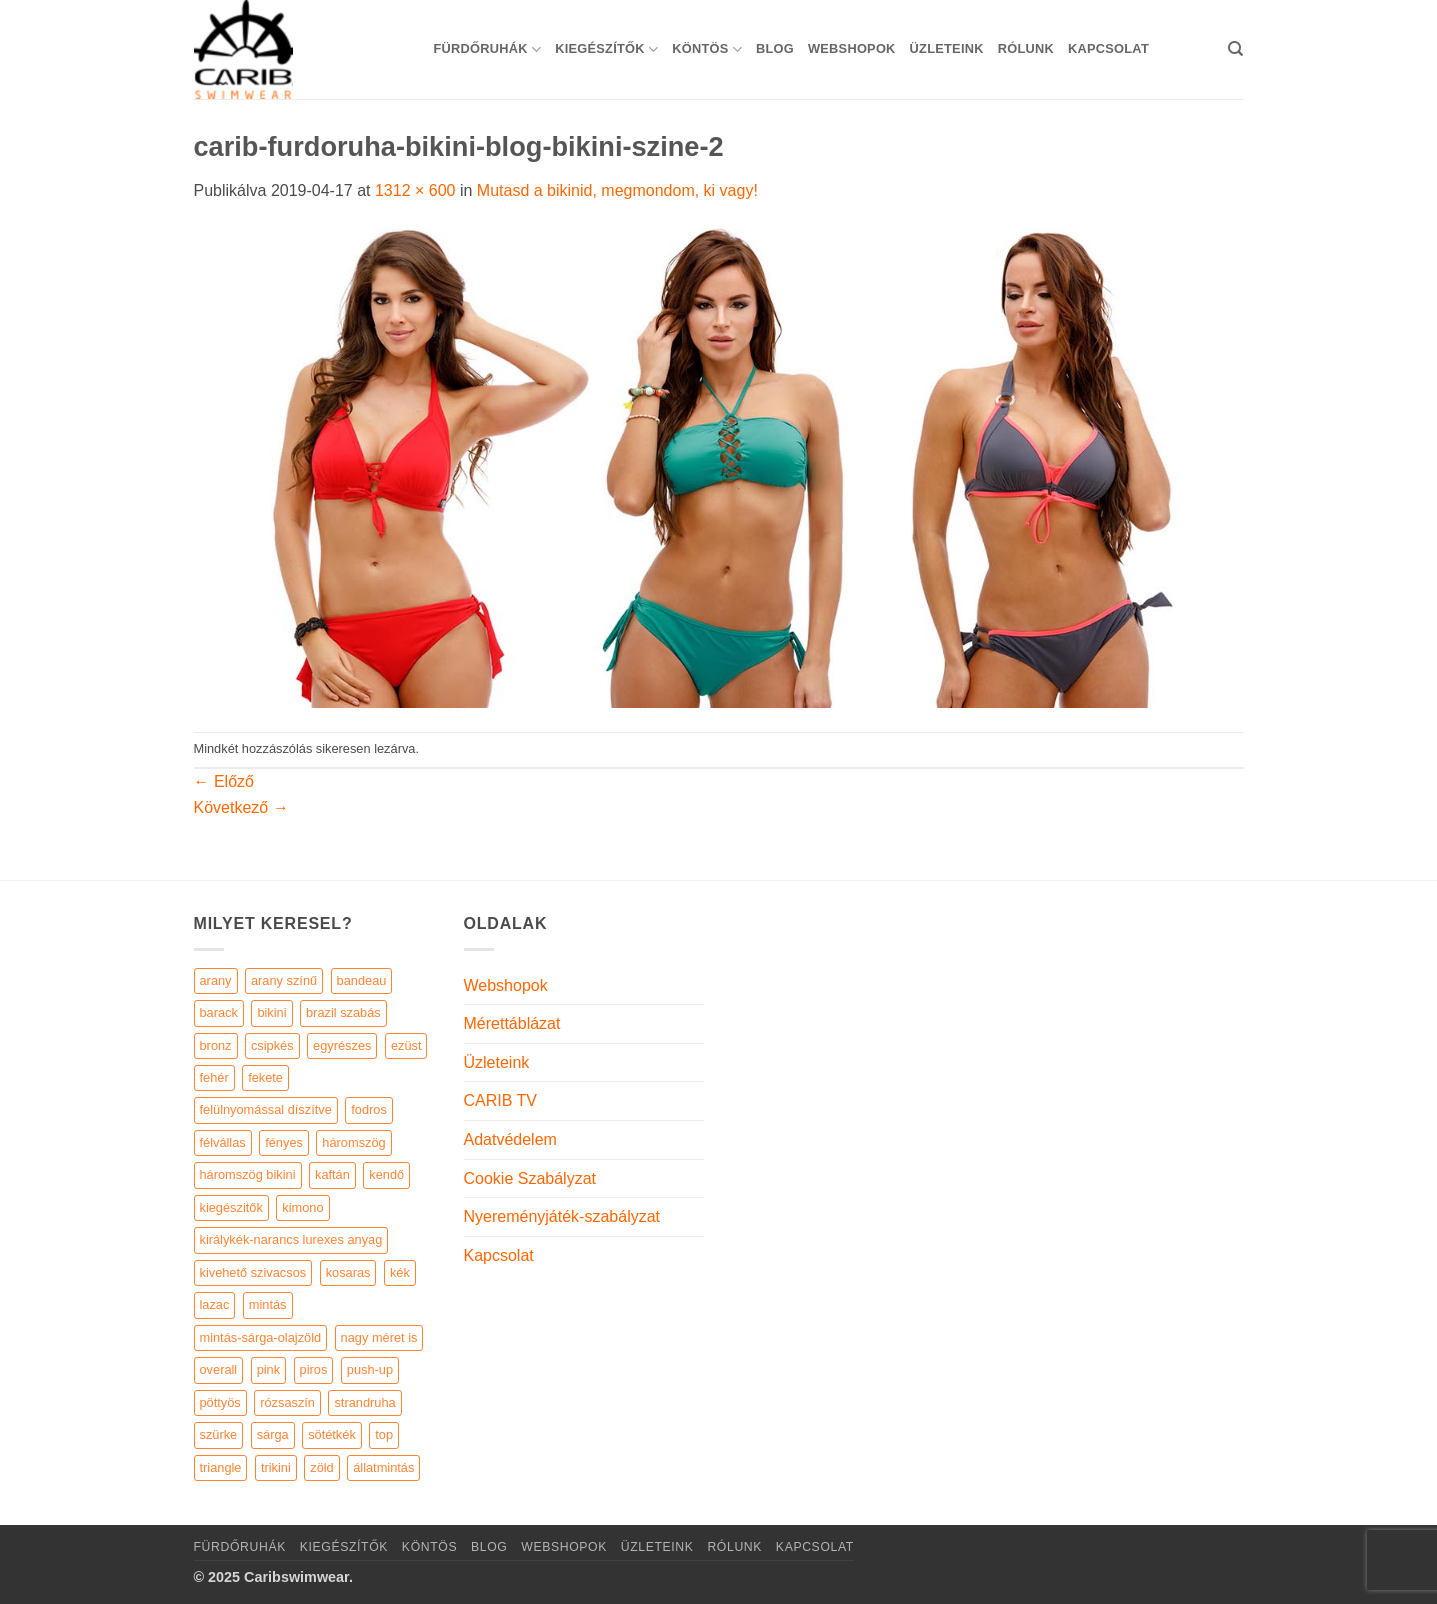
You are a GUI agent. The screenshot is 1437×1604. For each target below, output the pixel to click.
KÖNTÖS (707, 49)
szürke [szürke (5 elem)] (219, 1434)
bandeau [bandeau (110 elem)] (362, 980)
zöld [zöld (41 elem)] (321, 1467)
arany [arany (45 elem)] (216, 980)
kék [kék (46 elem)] (400, 1272)
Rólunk (1026, 48)
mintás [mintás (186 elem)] (268, 1304)
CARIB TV (501, 1100)
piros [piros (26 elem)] (314, 1369)
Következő (241, 807)
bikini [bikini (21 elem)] (271, 1012)
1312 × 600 (415, 190)
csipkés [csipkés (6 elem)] (272, 1045)
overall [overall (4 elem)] (219, 1369)
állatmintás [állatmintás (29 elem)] (383, 1467)
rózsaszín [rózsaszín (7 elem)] (287, 1402)
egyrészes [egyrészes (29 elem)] (342, 1045)
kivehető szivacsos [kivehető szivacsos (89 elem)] (253, 1272)
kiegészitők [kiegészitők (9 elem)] (231, 1207)
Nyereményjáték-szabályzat (562, 1216)
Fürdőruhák (488, 49)
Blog (775, 48)
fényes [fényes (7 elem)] (284, 1142)
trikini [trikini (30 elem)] (276, 1467)
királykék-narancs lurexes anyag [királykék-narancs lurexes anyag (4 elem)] (291, 1239)
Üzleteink (947, 48)
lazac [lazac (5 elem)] (215, 1304)
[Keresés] (1235, 49)
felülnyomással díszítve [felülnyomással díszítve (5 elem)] (266, 1109)
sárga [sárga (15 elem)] (273, 1434)
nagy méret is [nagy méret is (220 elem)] (379, 1337)
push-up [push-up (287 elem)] (370, 1369)
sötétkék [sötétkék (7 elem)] (332, 1434)
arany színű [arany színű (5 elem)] (284, 980)
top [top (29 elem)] (384, 1434)
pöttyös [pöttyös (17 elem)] (220, 1402)
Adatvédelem (510, 1139)
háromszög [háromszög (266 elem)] (353, 1142)
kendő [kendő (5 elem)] (386, 1174)
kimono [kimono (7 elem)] (302, 1207)
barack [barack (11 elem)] (219, 1012)
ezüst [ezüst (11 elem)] (406, 1045)
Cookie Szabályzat (530, 1178)
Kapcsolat (1108, 48)
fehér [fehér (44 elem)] (214, 1077)
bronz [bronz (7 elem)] (216, 1045)
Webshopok (852, 48)
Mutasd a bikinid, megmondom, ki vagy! (617, 190)
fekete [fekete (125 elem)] (265, 1077)
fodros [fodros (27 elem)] (369, 1109)
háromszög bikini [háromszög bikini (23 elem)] (248, 1174)
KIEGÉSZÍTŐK (606, 49)
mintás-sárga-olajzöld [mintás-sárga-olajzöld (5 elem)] (261, 1337)
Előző (224, 781)
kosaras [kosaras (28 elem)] (348, 1272)
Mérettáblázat (512, 1023)
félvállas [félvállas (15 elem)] (223, 1142)
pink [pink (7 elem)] (268, 1369)
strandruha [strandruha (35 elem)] (364, 1402)
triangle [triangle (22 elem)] (221, 1467)
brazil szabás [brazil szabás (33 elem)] (343, 1012)
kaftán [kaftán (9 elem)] (332, 1174)
